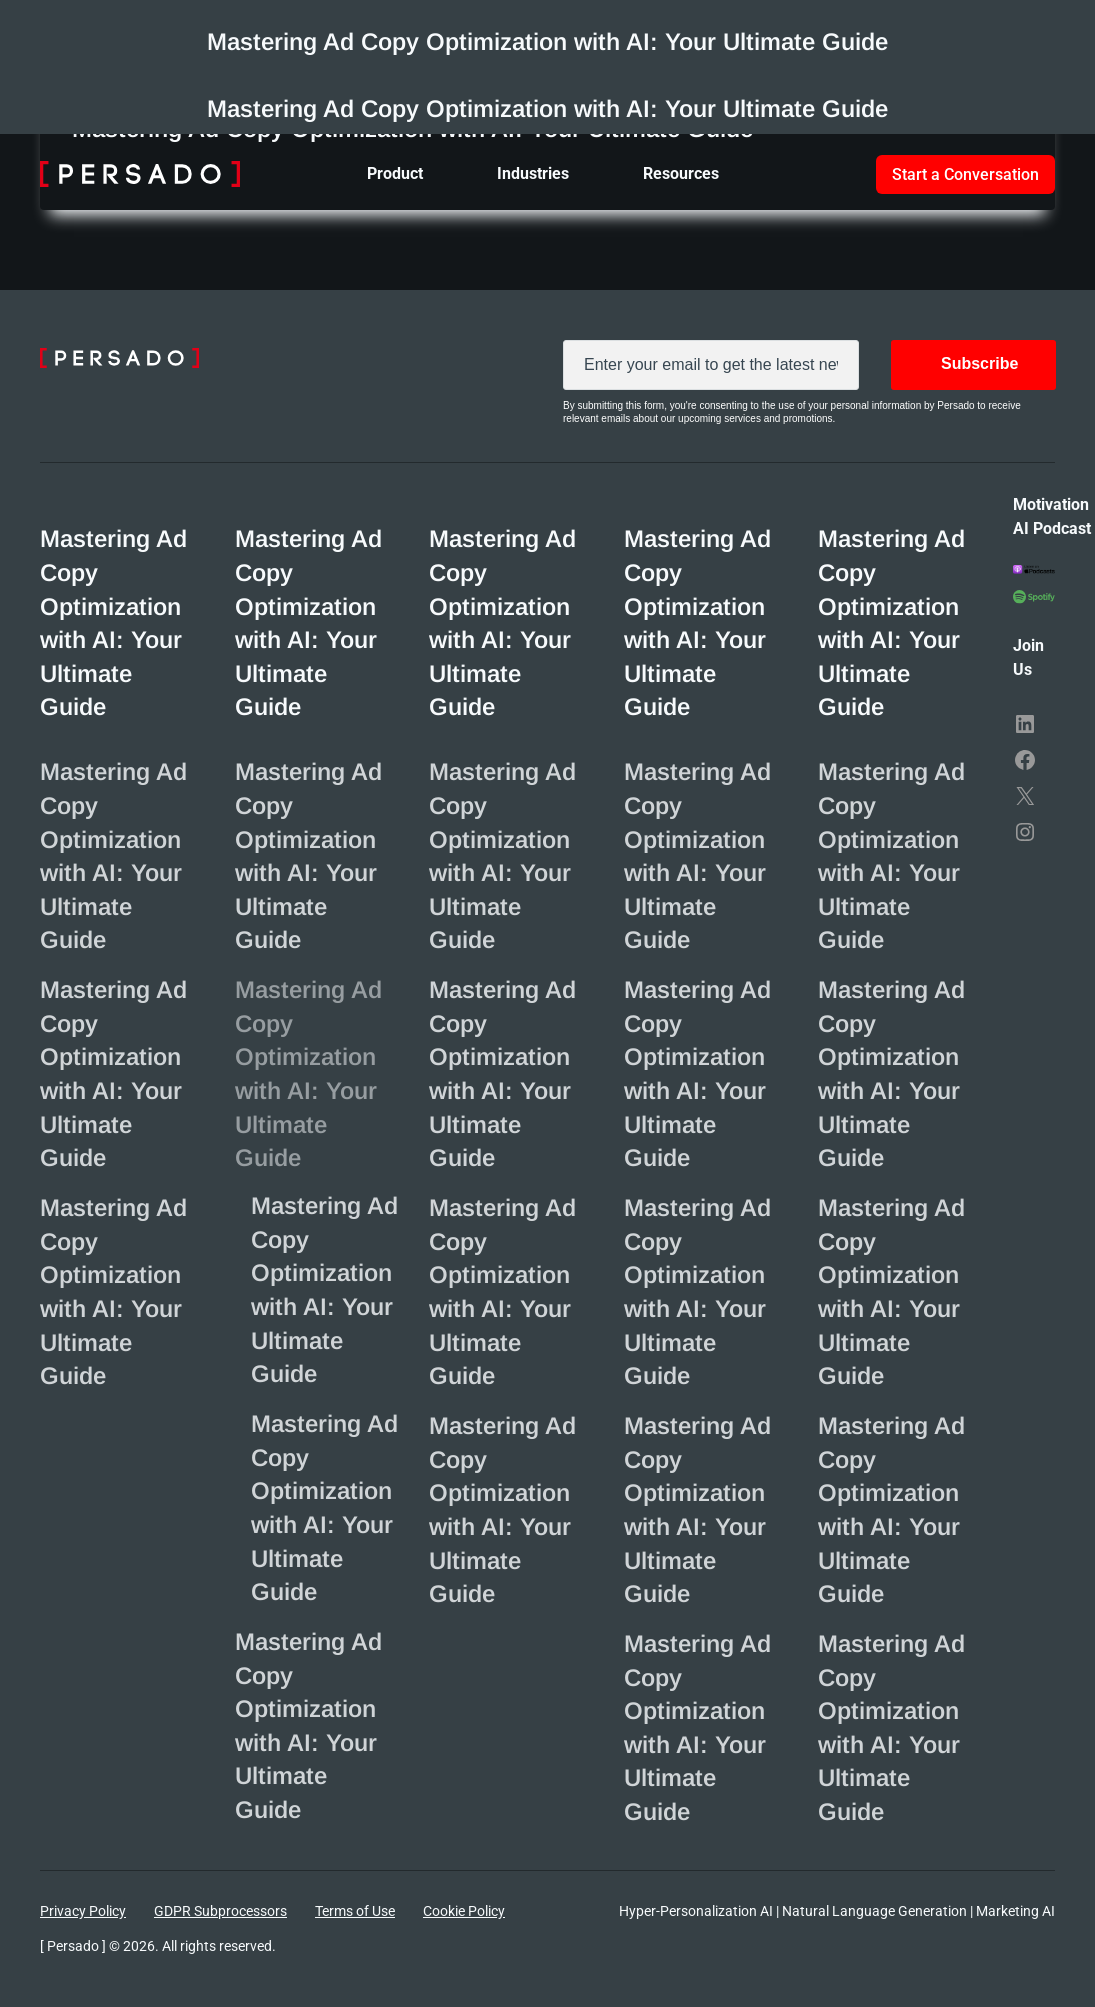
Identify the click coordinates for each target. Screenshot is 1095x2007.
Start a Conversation (965, 174)
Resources (681, 173)
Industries (533, 173)
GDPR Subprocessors (220, 1911)
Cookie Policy (464, 1911)
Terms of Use (355, 1911)
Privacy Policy (83, 1911)
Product (395, 173)
